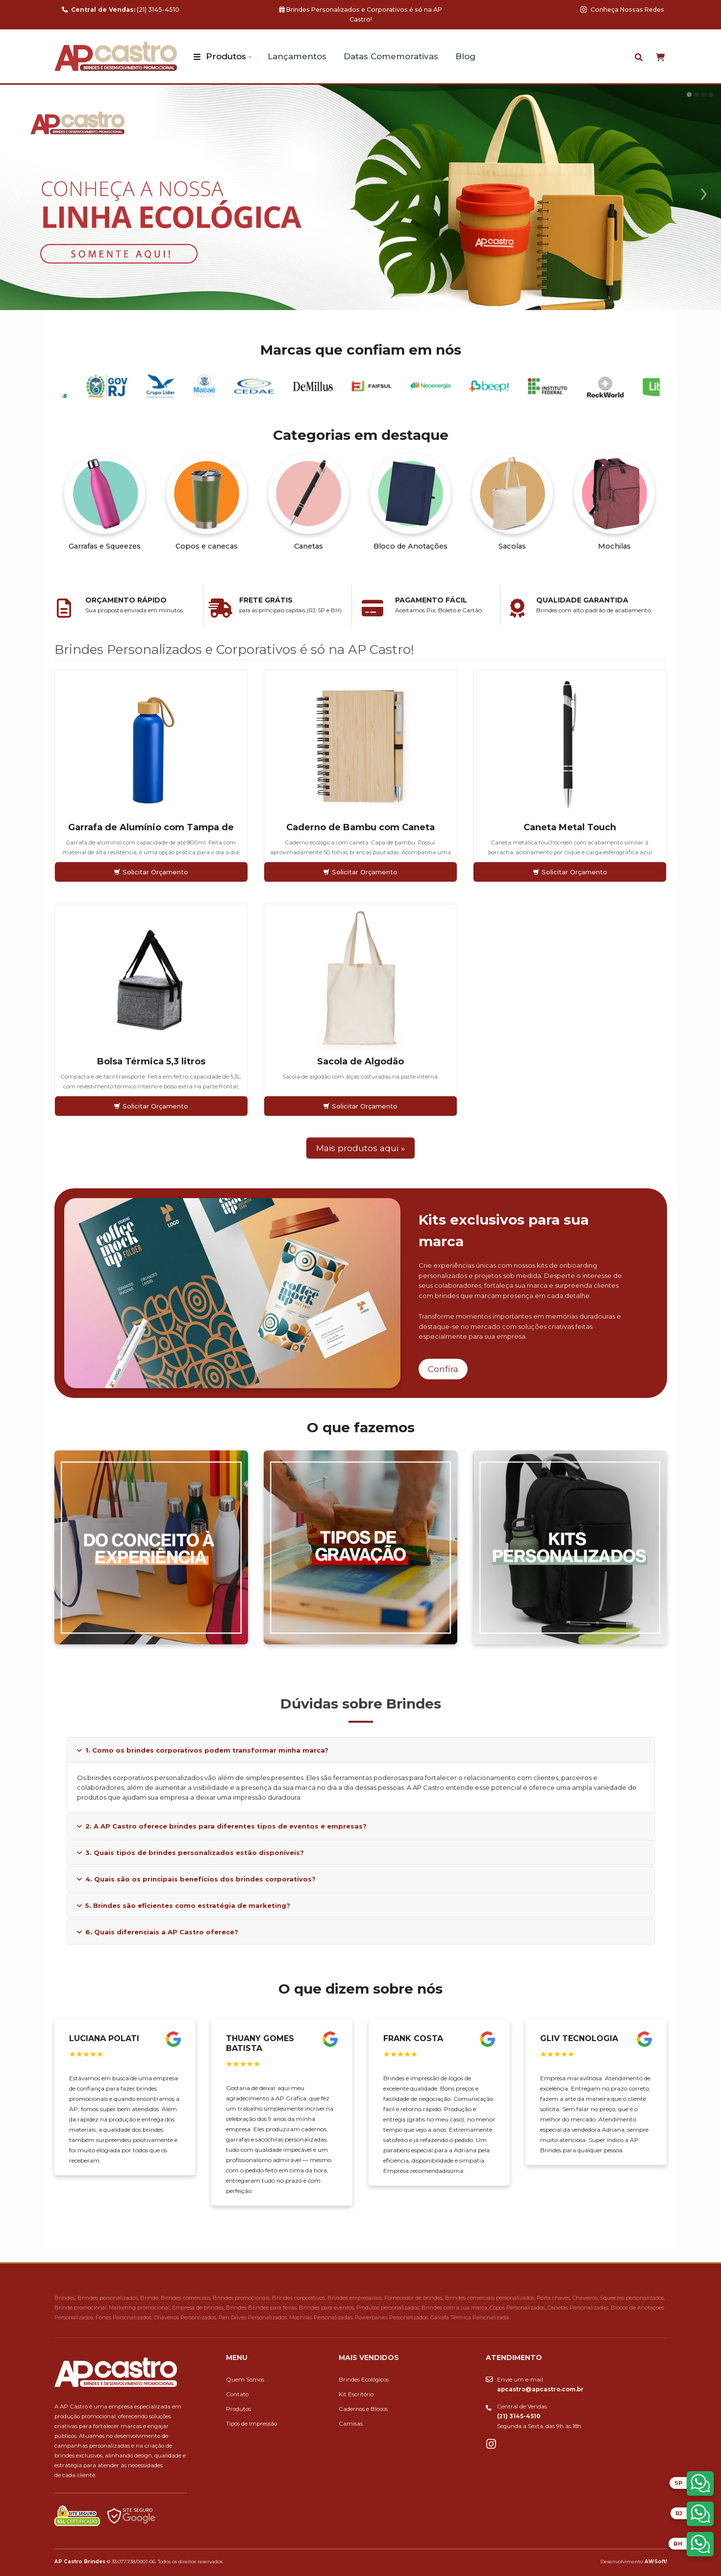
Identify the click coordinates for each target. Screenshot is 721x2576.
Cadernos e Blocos (363, 2409)
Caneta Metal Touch (569, 827)
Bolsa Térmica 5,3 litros (151, 1061)
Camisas (351, 2423)
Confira (443, 1369)
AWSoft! (656, 2561)
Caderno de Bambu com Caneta (360, 827)
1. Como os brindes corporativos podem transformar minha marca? (202, 1750)
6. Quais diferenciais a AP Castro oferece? (157, 1932)
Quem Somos (245, 2379)
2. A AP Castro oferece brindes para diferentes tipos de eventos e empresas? (222, 1826)
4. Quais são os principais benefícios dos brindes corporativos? (196, 1879)
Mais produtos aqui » (360, 1148)
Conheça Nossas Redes (622, 9)
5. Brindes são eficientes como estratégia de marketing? (183, 1905)
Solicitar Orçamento (151, 872)
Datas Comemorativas (391, 56)
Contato (237, 2394)
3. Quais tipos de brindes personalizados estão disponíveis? (190, 1852)
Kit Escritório (356, 2394)
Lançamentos (297, 56)
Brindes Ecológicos (364, 2379)
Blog (465, 56)
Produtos (226, 56)
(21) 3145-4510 (120, 9)
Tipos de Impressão (251, 2423)
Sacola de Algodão (360, 1061)
